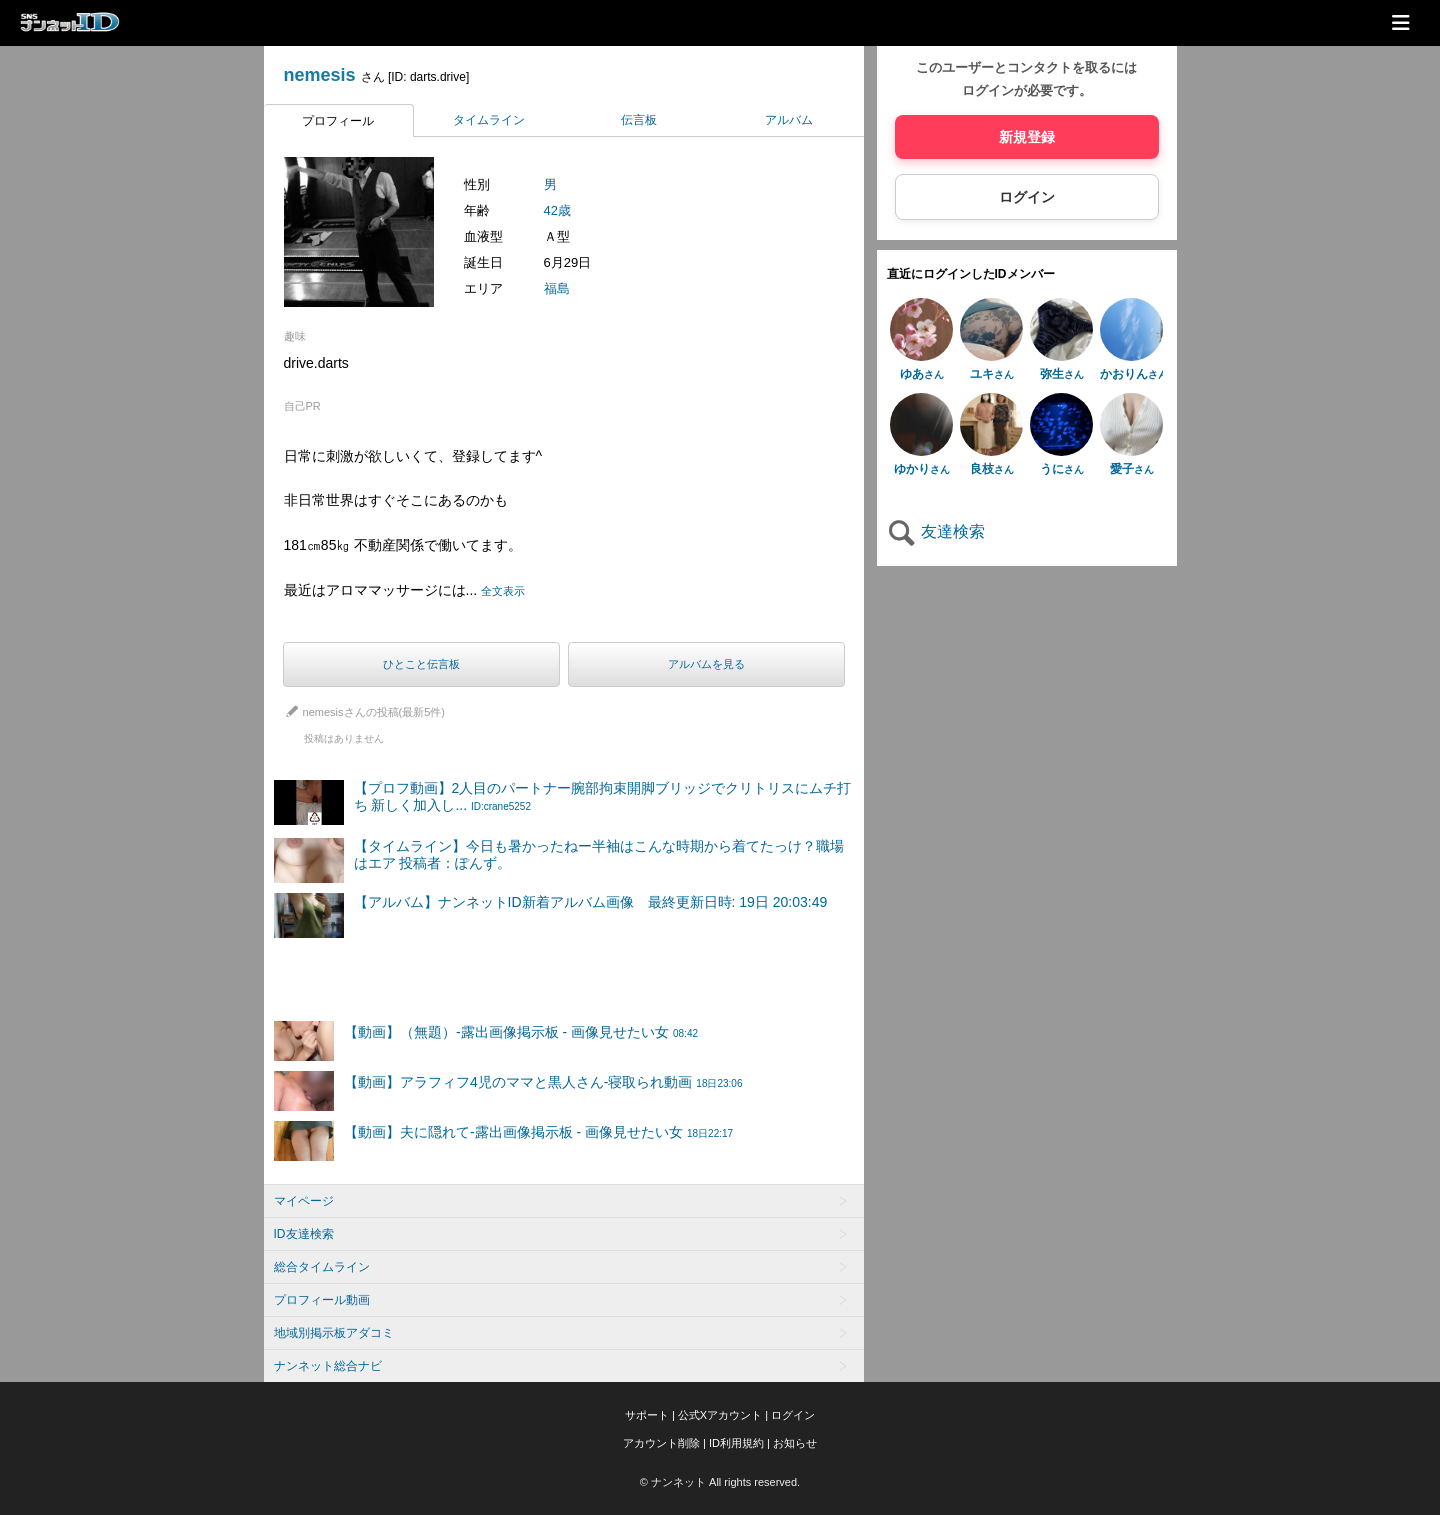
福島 (557, 288)
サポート (647, 1415)
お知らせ (795, 1443)
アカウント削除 (661, 1443)
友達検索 (936, 531)
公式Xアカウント (720, 1415)
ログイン (1027, 197)
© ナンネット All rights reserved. (720, 1482)
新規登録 (1027, 137)
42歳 (557, 210)
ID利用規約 (736, 1443)
